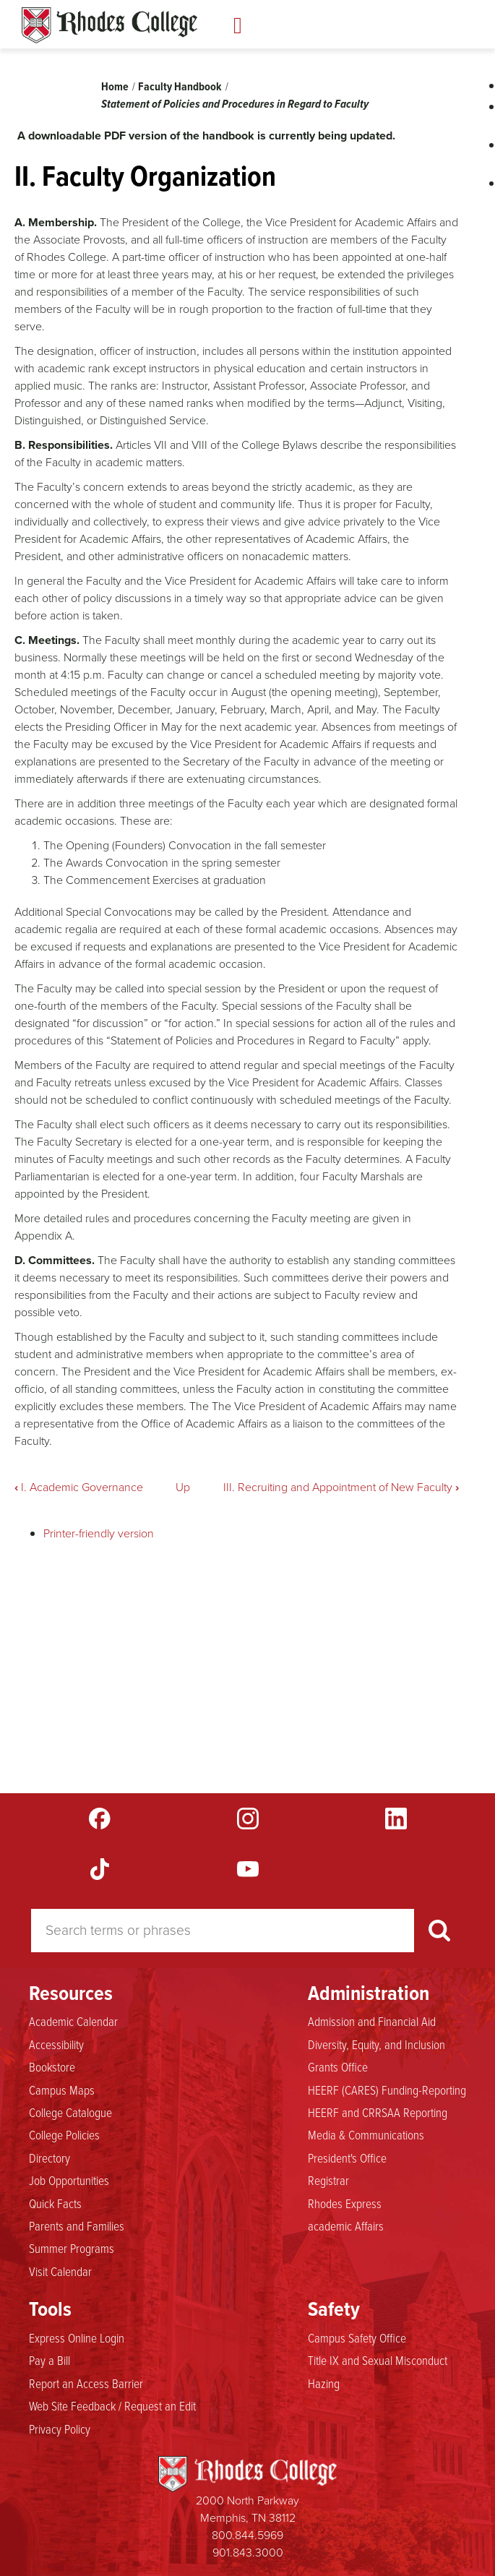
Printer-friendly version (98, 1533)
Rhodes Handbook (109, 25)
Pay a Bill (49, 2360)
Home (115, 86)
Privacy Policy (59, 2428)
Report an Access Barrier (86, 2383)
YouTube (248, 1869)
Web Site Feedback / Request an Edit (112, 2405)
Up (183, 1487)
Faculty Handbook (180, 86)
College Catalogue (70, 2112)
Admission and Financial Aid (372, 2021)
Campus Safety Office (357, 2337)
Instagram (248, 1818)
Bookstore (52, 2066)
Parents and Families (76, 2225)
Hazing (324, 2383)
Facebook (100, 1818)
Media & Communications (366, 2134)
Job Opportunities (69, 2180)
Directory (49, 2157)
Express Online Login (76, 2337)
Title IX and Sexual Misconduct (377, 2360)
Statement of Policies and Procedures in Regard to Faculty (235, 103)
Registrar (328, 2180)
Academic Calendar (73, 2021)
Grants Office (338, 2066)
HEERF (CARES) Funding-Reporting (387, 2089)
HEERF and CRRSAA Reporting (377, 2112)
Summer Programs (71, 2248)
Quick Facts (55, 2203)
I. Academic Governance (78, 1487)
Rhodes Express (345, 2203)
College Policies (64, 2134)
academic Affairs (346, 2225)
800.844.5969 (247, 2535)
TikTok (100, 1869)
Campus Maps (62, 2089)
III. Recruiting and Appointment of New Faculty (341, 1487)
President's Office (347, 2157)
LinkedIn (396, 1818)
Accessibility (56, 2044)
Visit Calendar (60, 2271)
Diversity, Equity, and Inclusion (376, 2044)
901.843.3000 (247, 2552)
